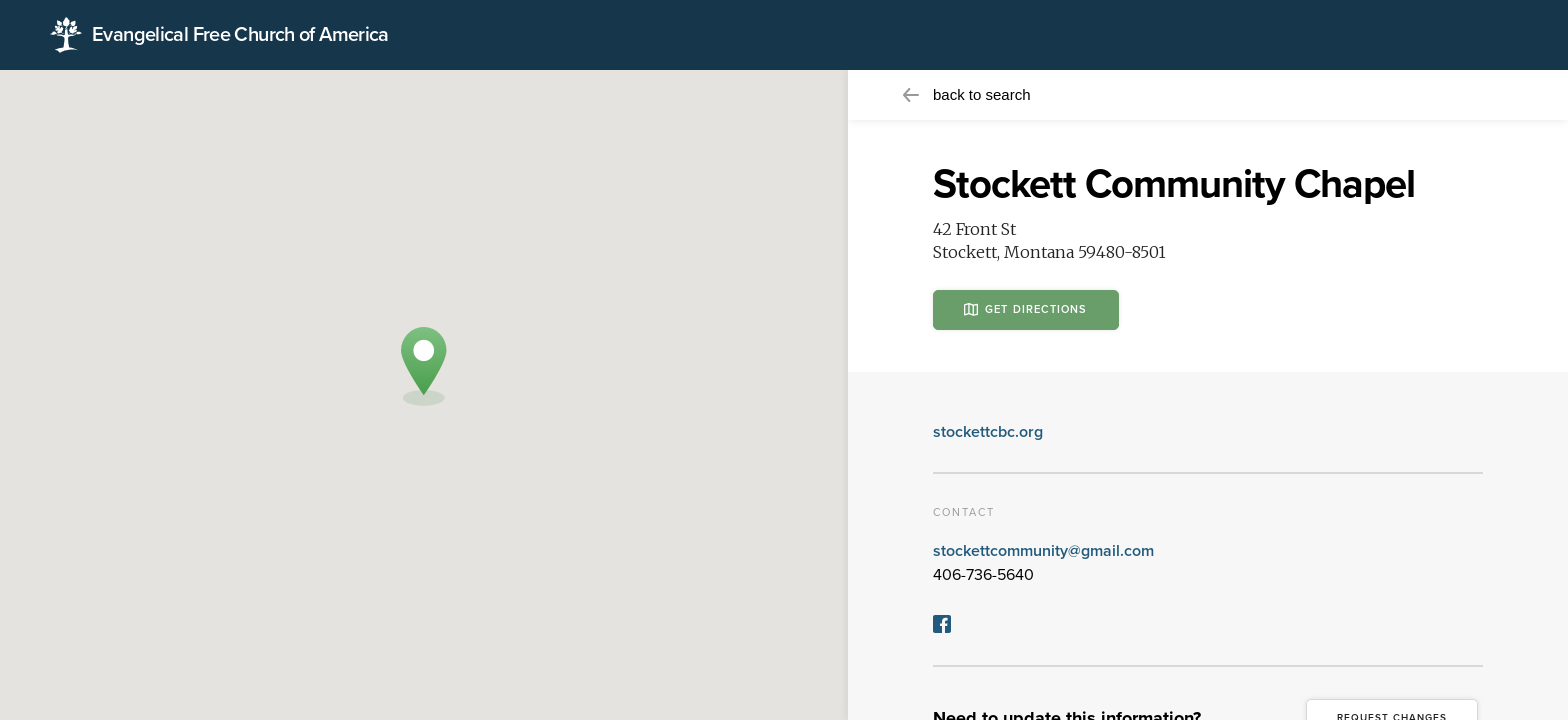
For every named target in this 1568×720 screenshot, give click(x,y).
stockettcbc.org (988, 432)
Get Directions (1026, 309)
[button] (424, 366)
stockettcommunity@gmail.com (1043, 551)
